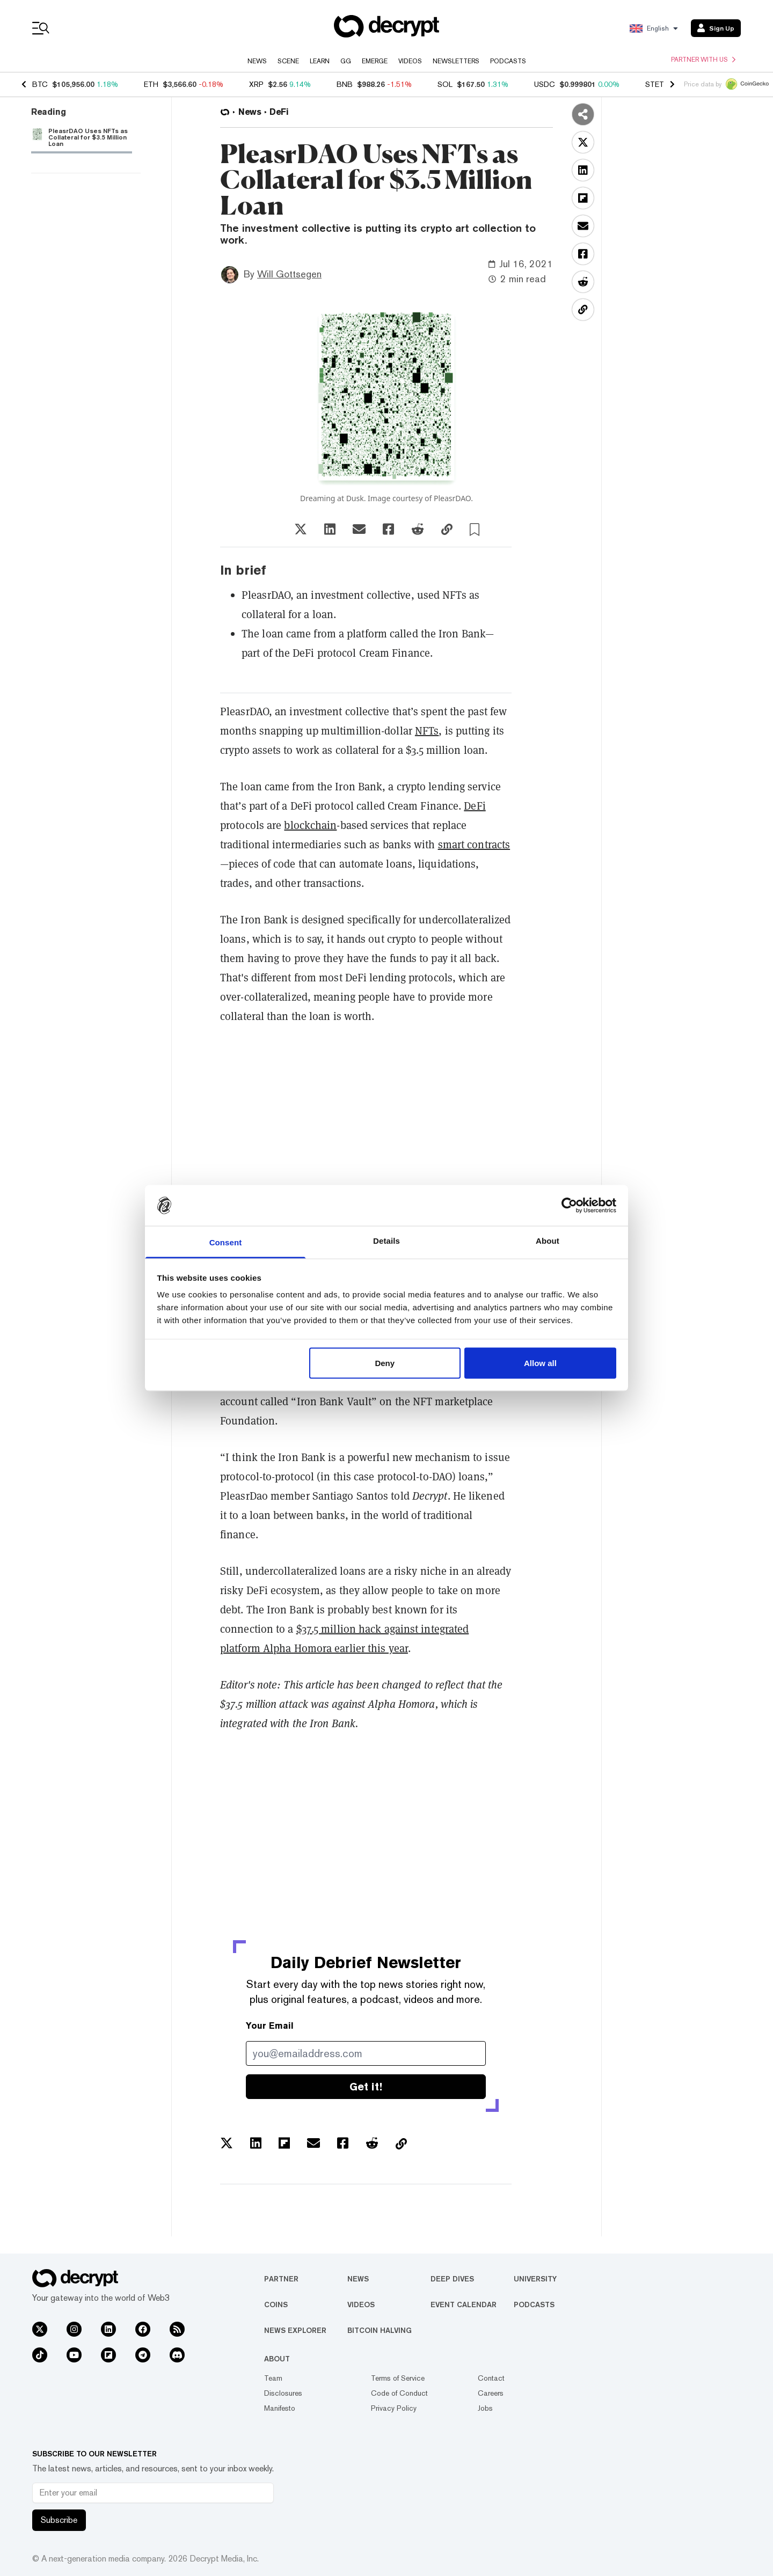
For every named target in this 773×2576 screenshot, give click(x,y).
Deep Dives (452, 2278)
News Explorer (295, 2330)
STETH (657, 84)
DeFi (474, 806)
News (257, 61)
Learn (320, 61)
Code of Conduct (399, 2393)
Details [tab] (386, 1240)
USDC (544, 84)
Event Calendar (464, 2304)
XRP (256, 84)
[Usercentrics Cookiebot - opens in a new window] (569, 1205)
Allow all (540, 1362)
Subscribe (59, 2520)
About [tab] (547, 1240)
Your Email (270, 2026)
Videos (410, 61)
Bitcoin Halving (379, 2330)
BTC (40, 84)
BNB (345, 84)
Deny (385, 1362)
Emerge (375, 61)
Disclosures (283, 2393)
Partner (281, 2278)
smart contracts (474, 845)
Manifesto (279, 2408)
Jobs (485, 2408)
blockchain (310, 825)
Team (273, 2378)
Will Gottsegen (289, 274)
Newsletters (456, 61)
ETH (151, 84)
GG (345, 61)
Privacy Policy (394, 2408)
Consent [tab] (225, 1242)
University (535, 2278)
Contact (491, 2378)
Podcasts (508, 61)
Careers (491, 2393)
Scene (288, 61)
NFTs (427, 731)
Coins (276, 2304)
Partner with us (703, 59)
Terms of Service (398, 2378)
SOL (445, 84)
